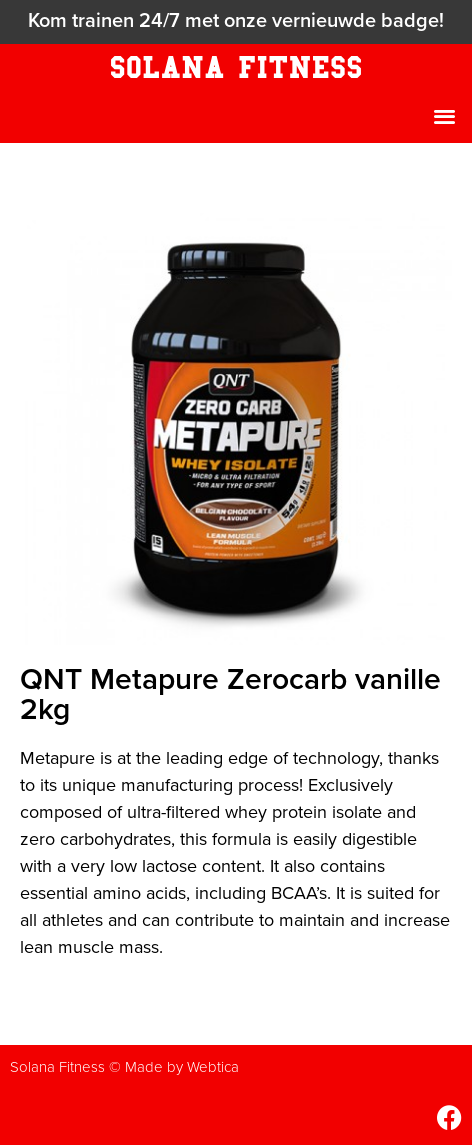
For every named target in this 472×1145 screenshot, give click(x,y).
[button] (445, 115)
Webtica (213, 1067)
